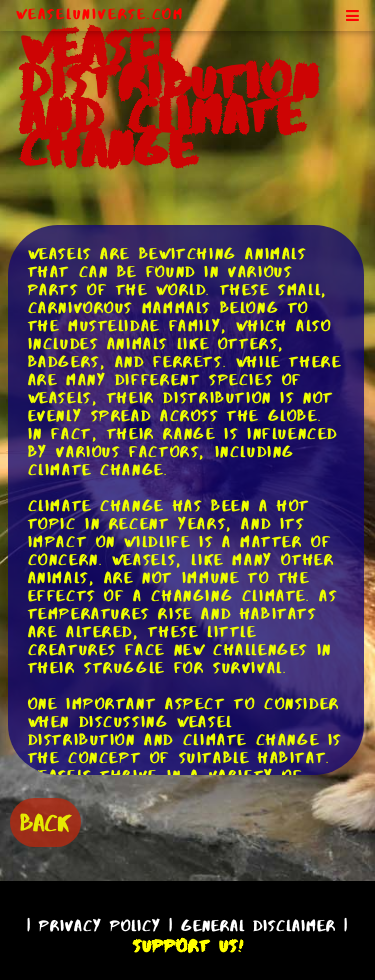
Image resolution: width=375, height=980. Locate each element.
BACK (45, 822)
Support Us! (188, 946)
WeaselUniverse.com (100, 14)
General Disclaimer (258, 925)
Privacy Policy (100, 925)
